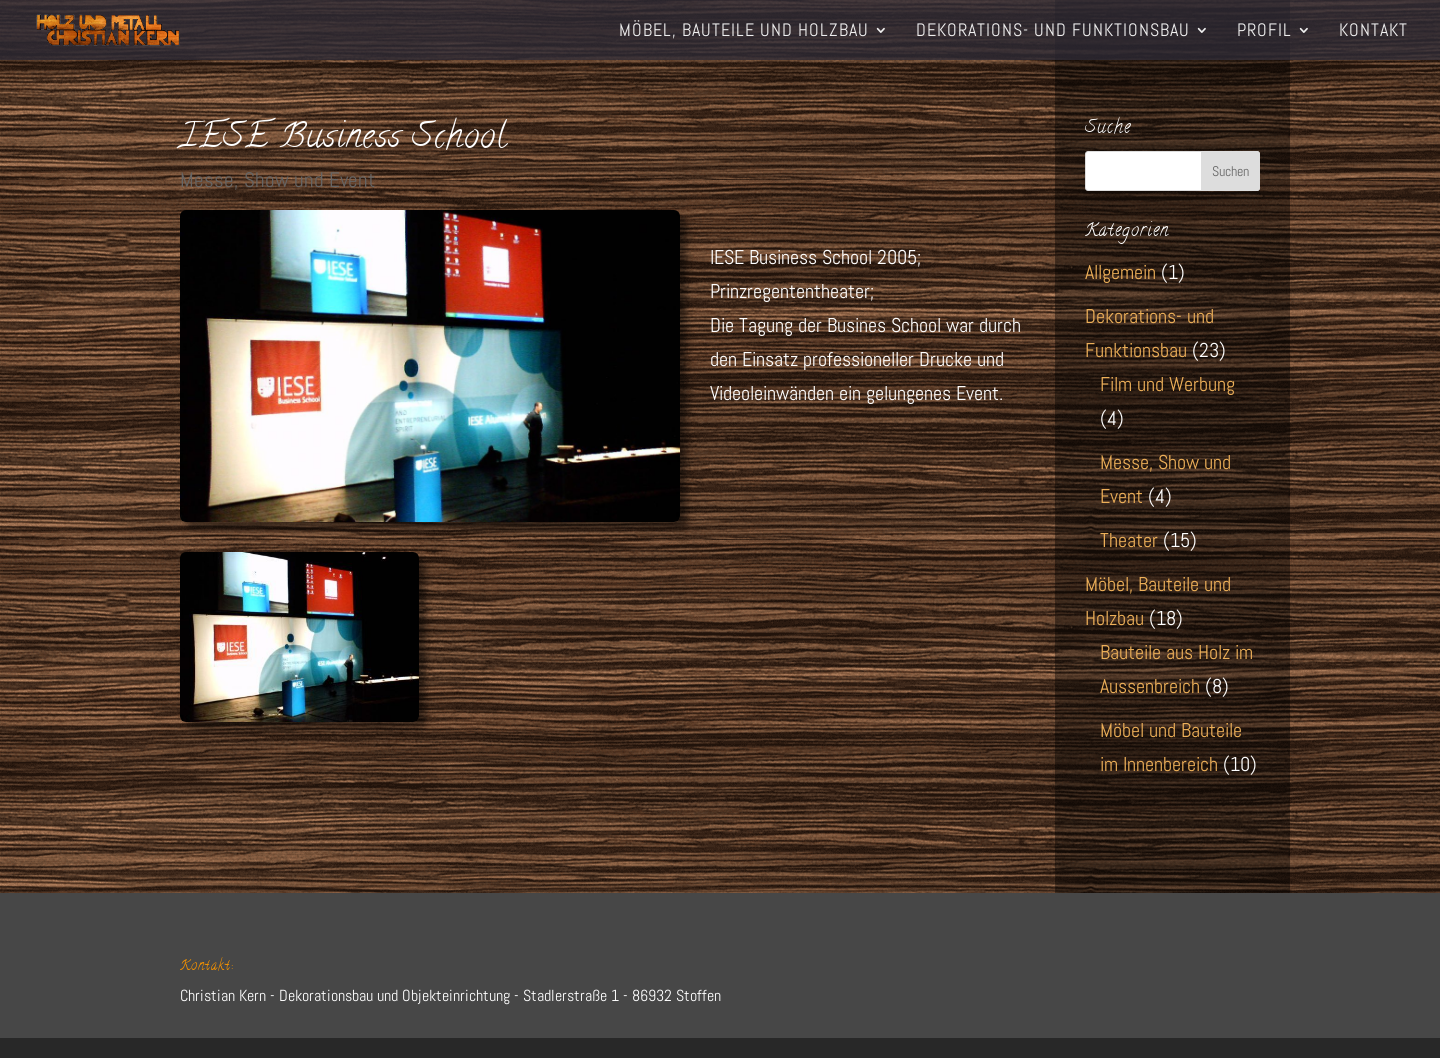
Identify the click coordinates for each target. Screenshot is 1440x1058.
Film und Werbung (1167, 384)
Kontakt (1373, 32)
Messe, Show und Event (277, 179)
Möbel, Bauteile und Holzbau (744, 32)
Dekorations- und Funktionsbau (1053, 32)
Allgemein (1120, 272)
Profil (1264, 32)
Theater (1129, 540)
